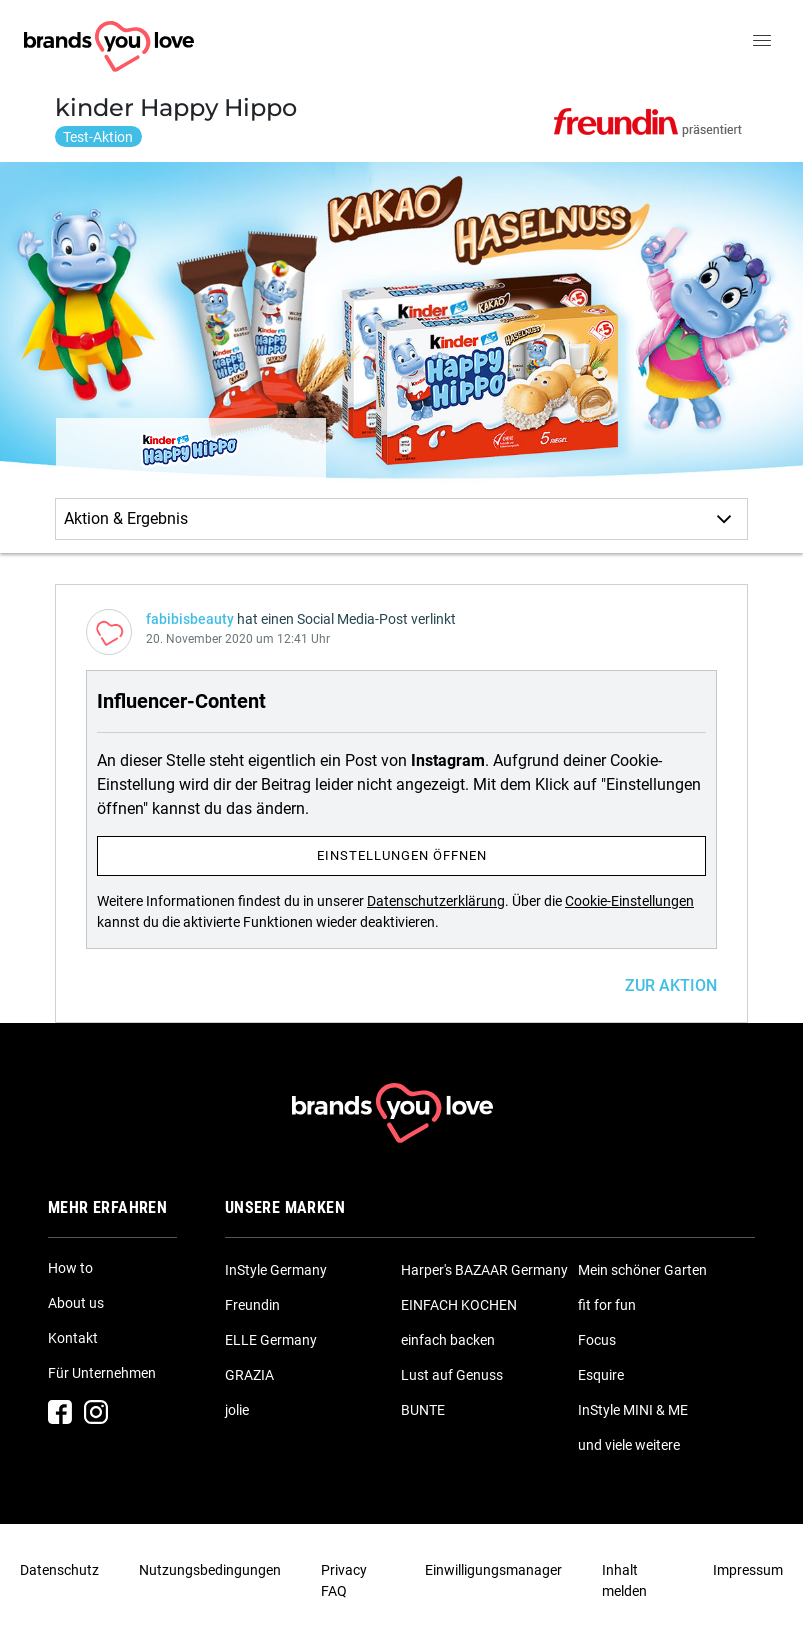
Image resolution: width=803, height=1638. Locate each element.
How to (70, 1268)
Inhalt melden (624, 1580)
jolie (237, 1410)
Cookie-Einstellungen (629, 901)
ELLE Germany (271, 1340)
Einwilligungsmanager (493, 1570)
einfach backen (448, 1340)
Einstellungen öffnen (402, 855)
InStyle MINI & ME (633, 1410)
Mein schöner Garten (642, 1270)
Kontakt (73, 1338)
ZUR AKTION (671, 985)
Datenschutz (59, 1570)
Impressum (748, 1570)
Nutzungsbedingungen (210, 1570)
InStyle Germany (276, 1270)
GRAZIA (249, 1375)
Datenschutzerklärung (436, 901)
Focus (597, 1340)
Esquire (601, 1375)
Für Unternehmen (102, 1373)
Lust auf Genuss (452, 1375)
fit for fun (607, 1305)
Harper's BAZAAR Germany (484, 1270)
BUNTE (423, 1410)
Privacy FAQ (344, 1580)
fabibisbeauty (190, 619)
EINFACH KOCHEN (459, 1305)
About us (76, 1303)
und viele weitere (629, 1445)
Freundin (252, 1305)
